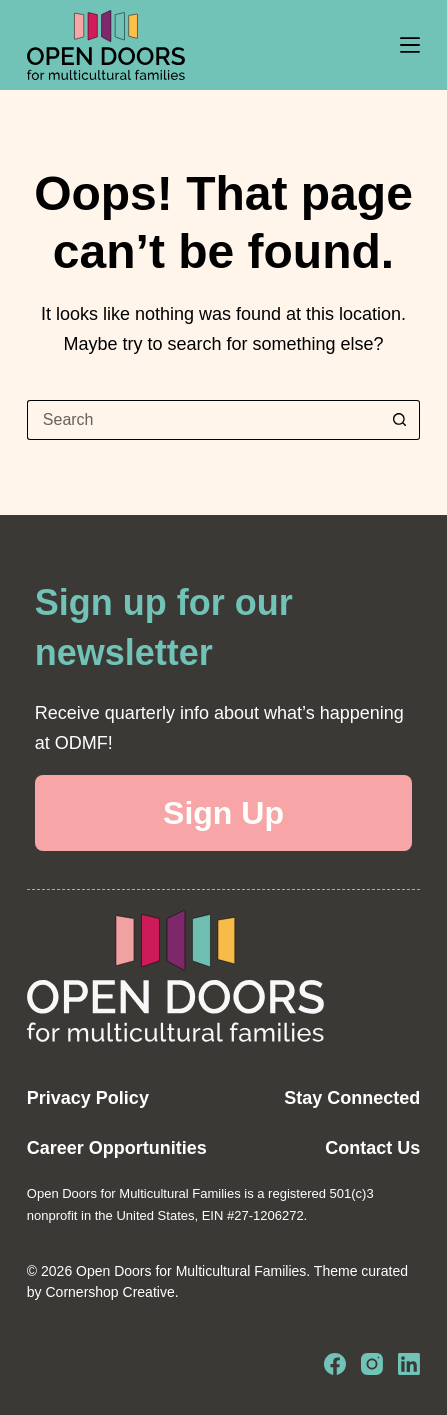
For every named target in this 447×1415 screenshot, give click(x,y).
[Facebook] (335, 1364)
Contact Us (372, 1148)
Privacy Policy (88, 1098)
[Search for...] (203, 420)
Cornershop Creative (110, 1292)
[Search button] (400, 420)
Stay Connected (352, 1098)
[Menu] (410, 45)
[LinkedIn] (409, 1364)
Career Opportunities (117, 1148)
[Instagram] (372, 1364)
